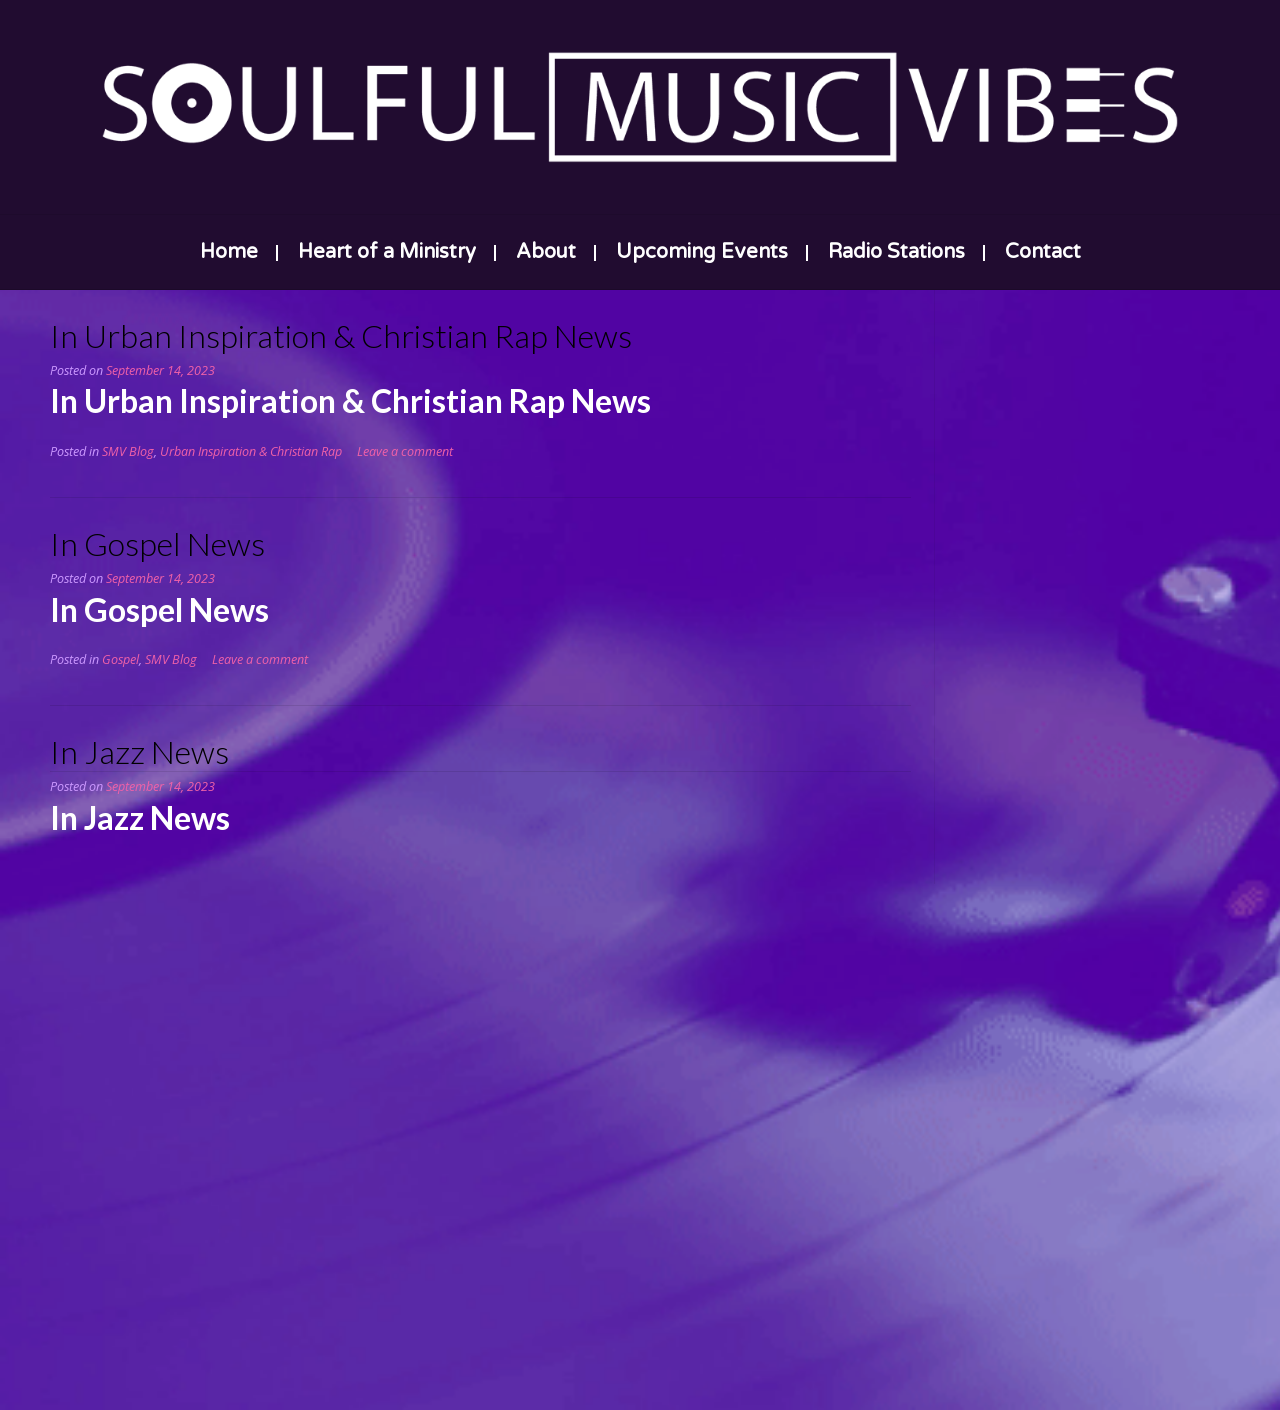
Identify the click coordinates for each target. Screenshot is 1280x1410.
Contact (1043, 252)
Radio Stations (896, 252)
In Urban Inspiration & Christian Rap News (341, 335)
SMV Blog (128, 451)
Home (229, 252)
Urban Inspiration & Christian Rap (251, 451)
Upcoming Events (702, 252)
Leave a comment (405, 451)
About (546, 252)
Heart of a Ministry (387, 252)
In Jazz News (139, 751)
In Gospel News (157, 543)
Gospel (120, 659)
